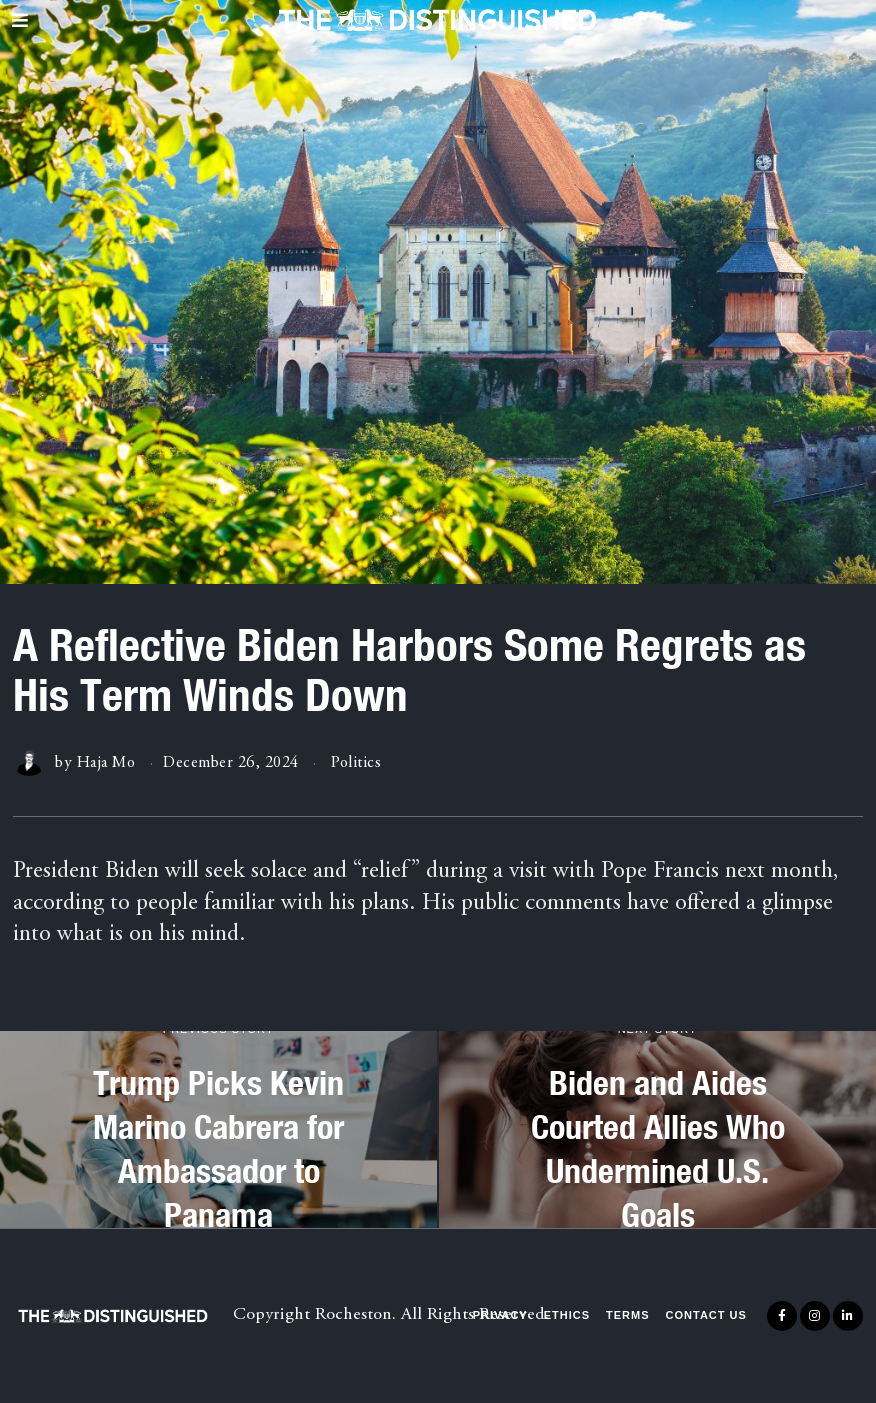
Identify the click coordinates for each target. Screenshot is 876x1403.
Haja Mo (106, 763)
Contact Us (706, 1315)
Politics (356, 763)
